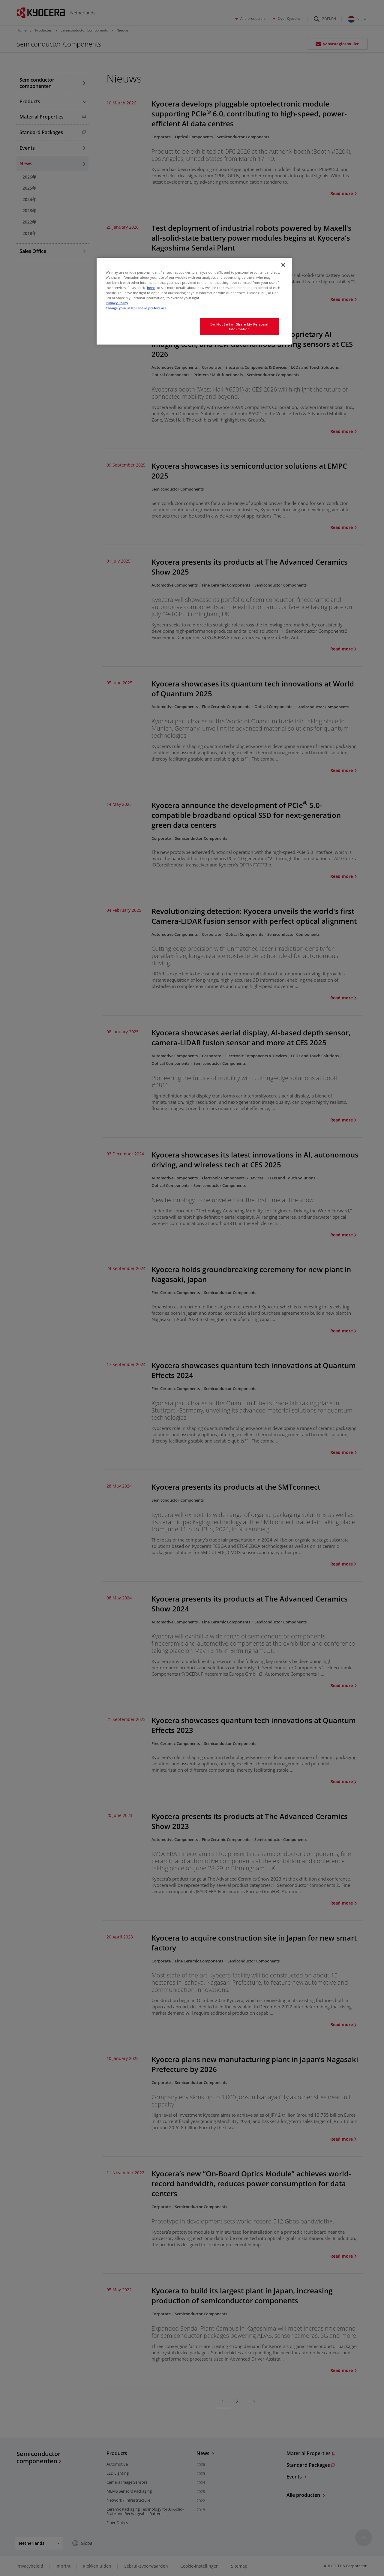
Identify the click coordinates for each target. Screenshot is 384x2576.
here (151, 287)
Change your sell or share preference (136, 308)
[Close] (283, 265)
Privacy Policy (117, 303)
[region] (194, 301)
